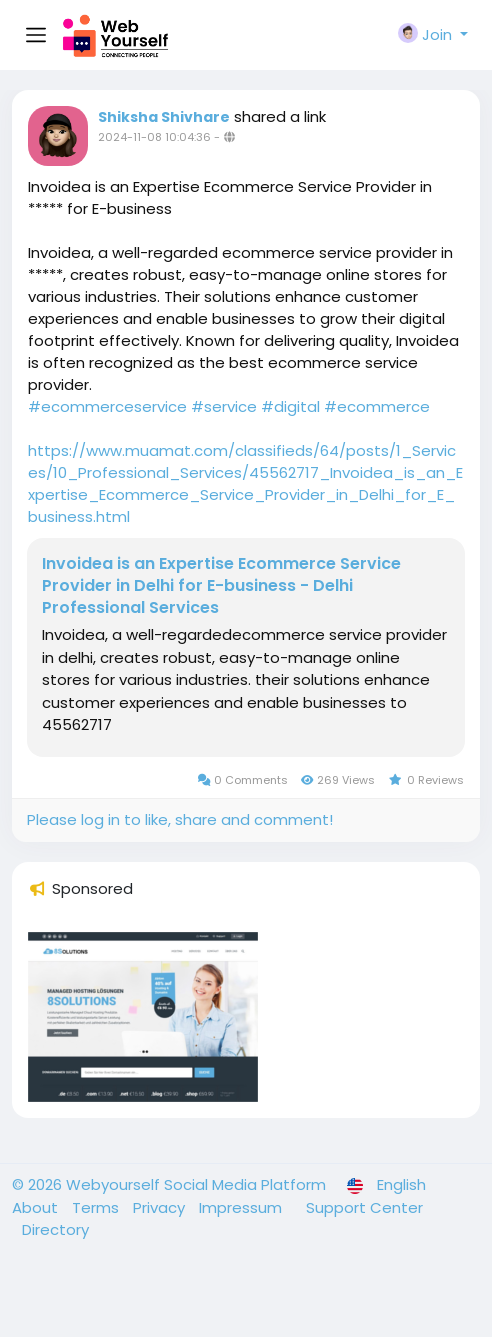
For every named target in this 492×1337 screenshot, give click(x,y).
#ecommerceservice (107, 406)
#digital (290, 406)
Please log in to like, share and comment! (180, 819)
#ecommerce (377, 406)
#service (224, 406)
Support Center (364, 1207)
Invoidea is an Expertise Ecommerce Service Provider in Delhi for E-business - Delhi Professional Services (221, 586)
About (37, 1207)
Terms (97, 1207)
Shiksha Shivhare (164, 117)
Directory (55, 1229)
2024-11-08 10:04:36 (154, 137)
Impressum (242, 1207)
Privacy (161, 1207)
